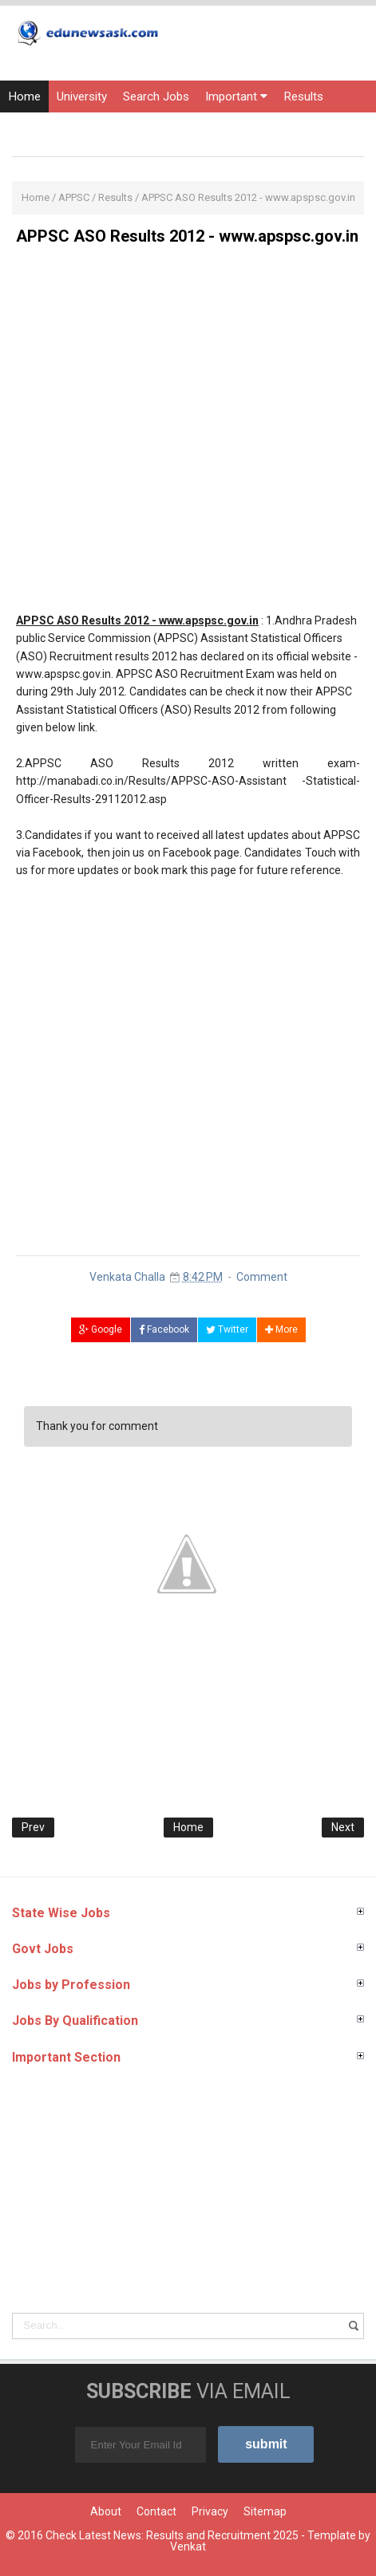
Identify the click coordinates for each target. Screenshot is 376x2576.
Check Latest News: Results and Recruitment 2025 (172, 2535)
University (82, 96)
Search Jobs (156, 96)
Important (236, 96)
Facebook (164, 1329)
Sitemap (265, 2511)
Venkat (188, 2546)
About (105, 2511)
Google (100, 1329)
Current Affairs (150, 128)
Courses (228, 128)
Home (24, 96)
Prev (33, 1827)
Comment (261, 1276)
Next (342, 1827)
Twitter (227, 1329)
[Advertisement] (188, 435)
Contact (156, 2511)
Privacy (210, 2511)
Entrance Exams (51, 128)
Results (303, 96)
